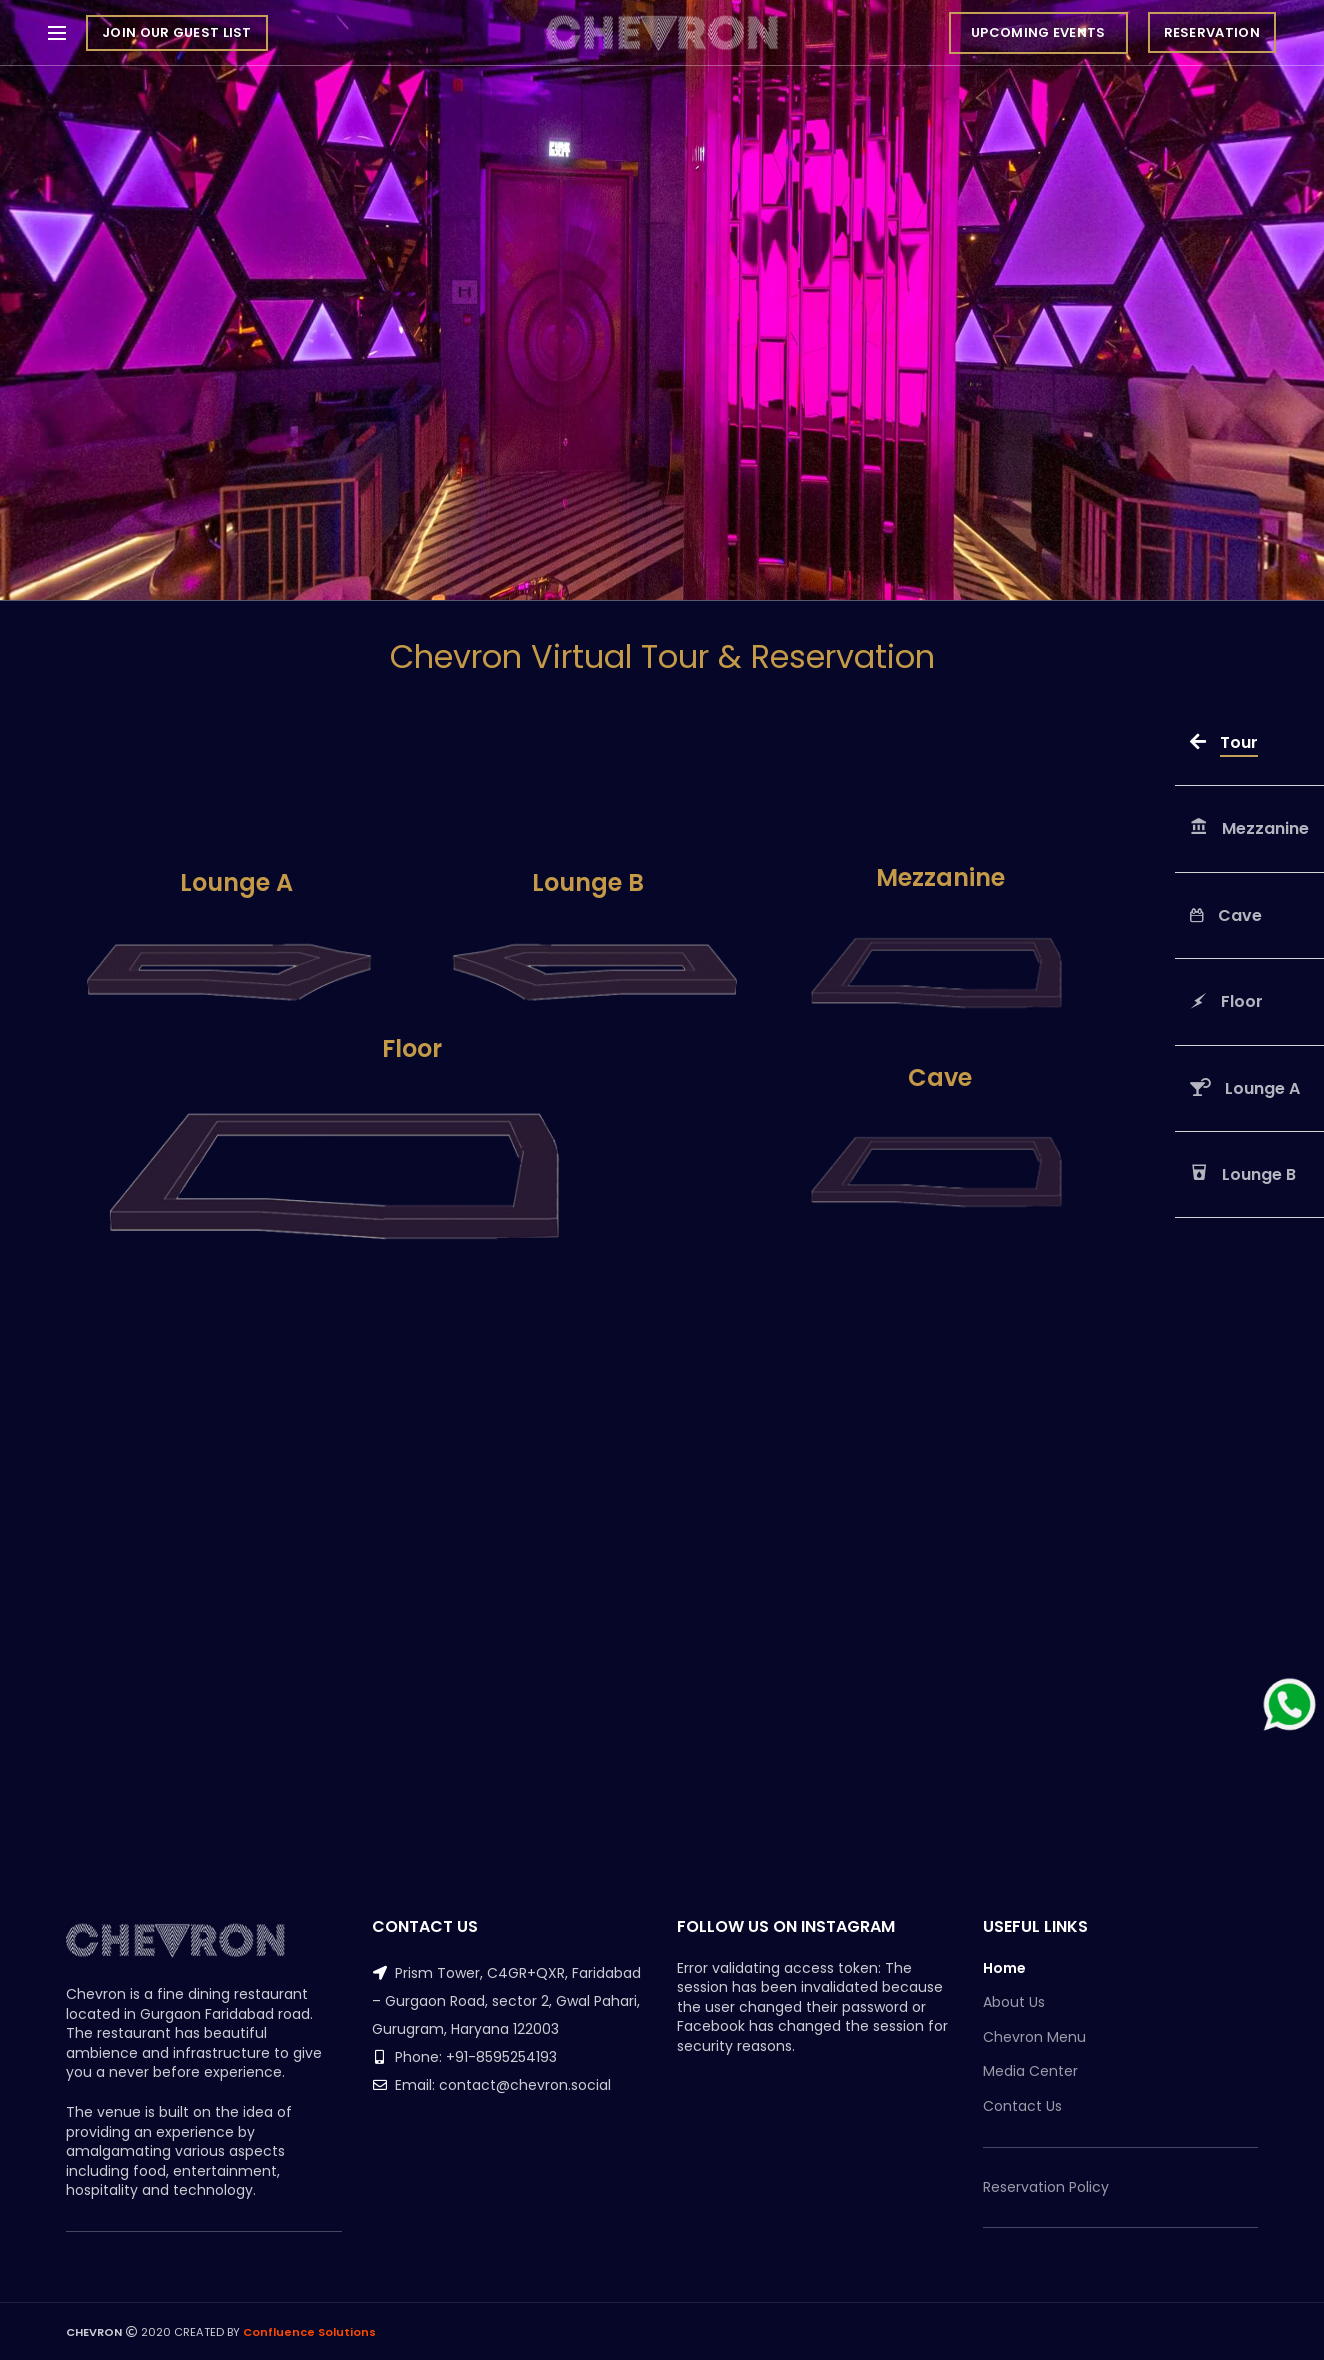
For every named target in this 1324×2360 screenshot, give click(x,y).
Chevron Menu (1034, 2037)
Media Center (1030, 2071)
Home (1004, 1968)
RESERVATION (1212, 32)
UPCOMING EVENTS (1038, 32)
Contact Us (1022, 2106)
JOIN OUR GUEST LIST (177, 32)
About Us (1014, 2002)
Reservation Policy (1046, 2187)
